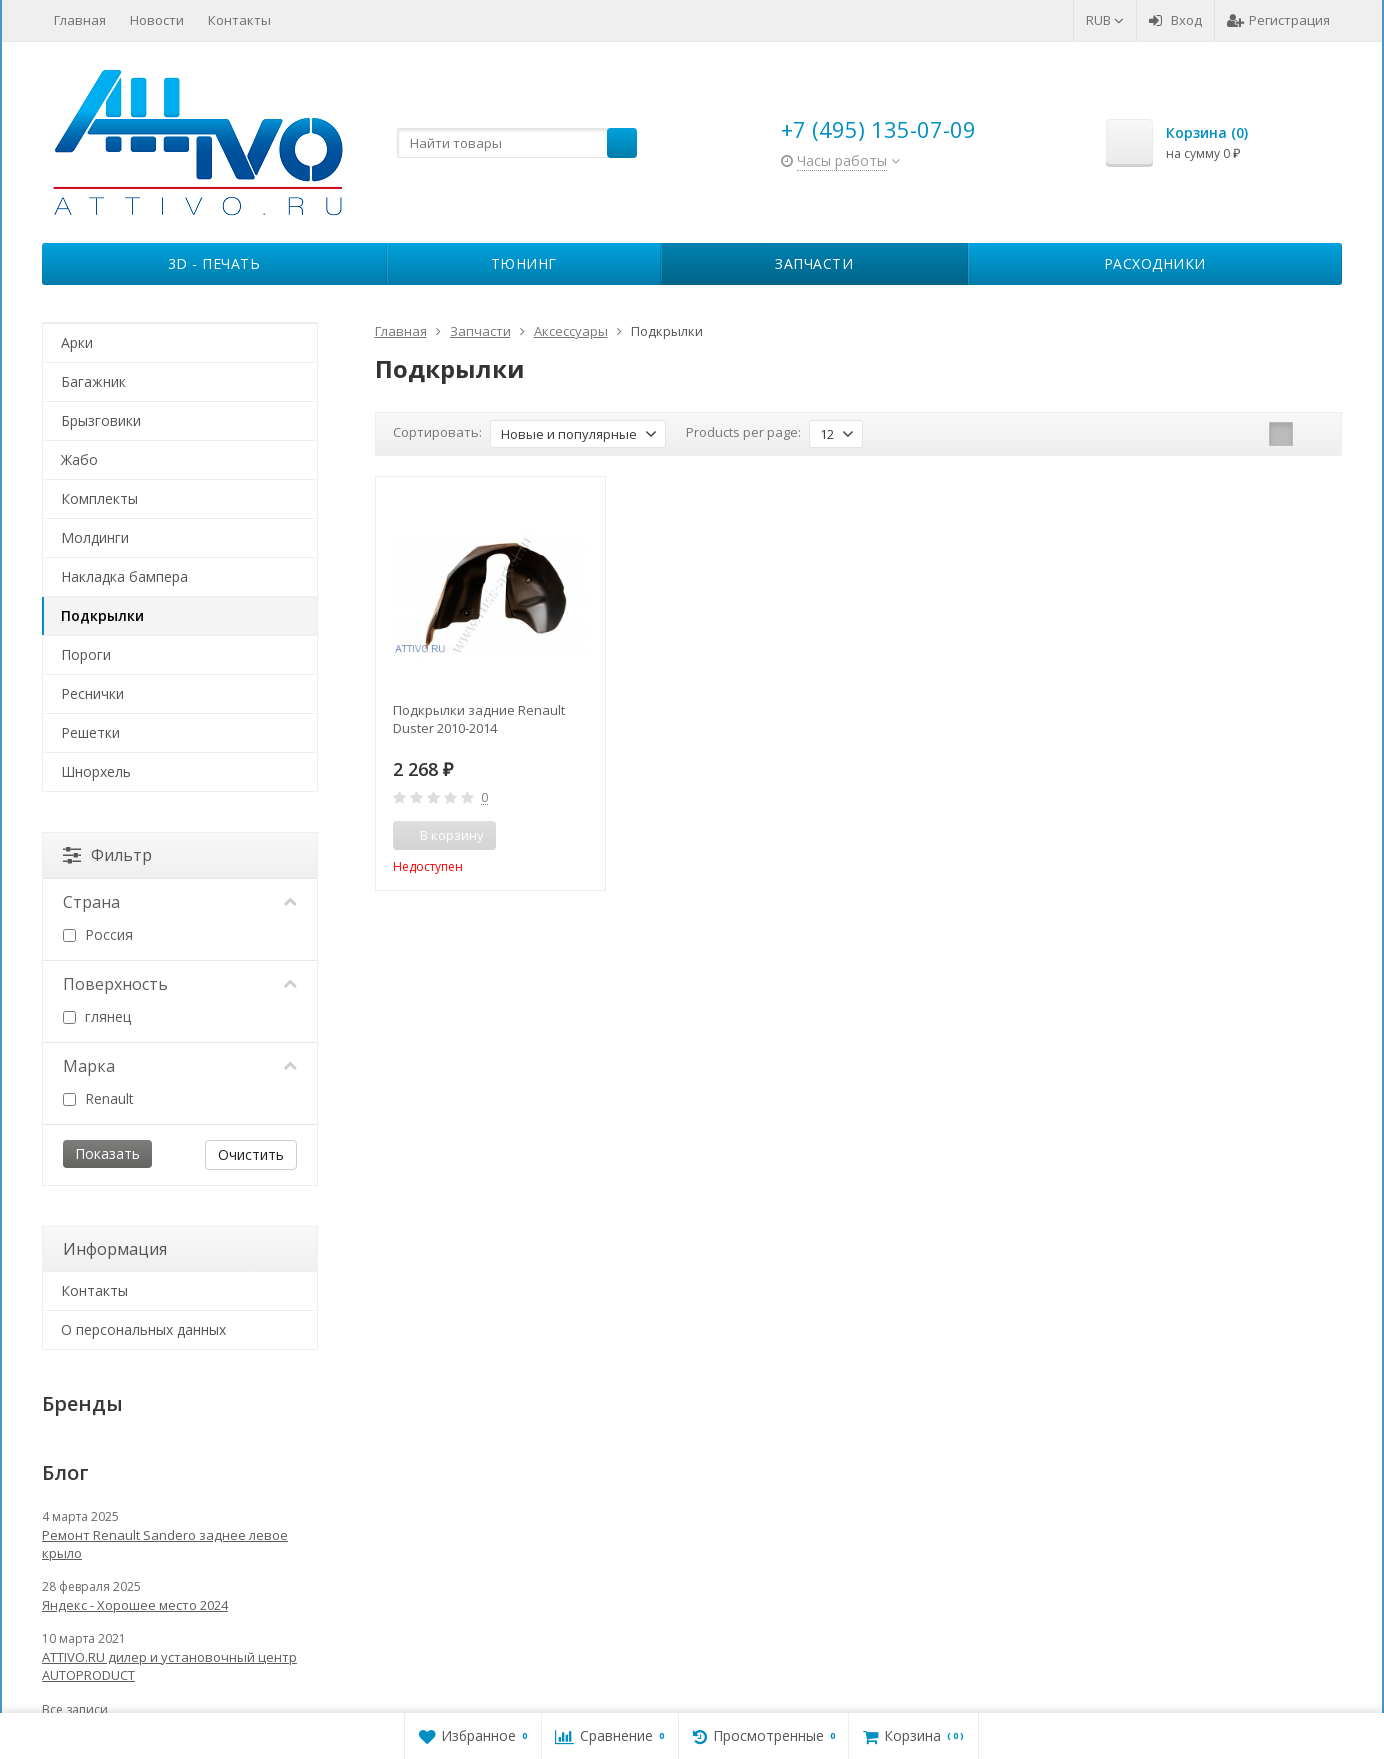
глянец (97, 1016)
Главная (80, 20)
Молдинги (95, 537)
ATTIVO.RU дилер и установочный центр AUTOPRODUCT (169, 1666)
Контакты (239, 20)
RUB (1105, 20)
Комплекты (99, 498)
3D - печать (214, 263)
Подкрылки (102, 615)
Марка (180, 1066)
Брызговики (101, 420)
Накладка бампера (124, 576)
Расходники (1155, 263)
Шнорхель (96, 771)
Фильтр (107, 855)
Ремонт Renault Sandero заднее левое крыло (165, 1544)
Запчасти (814, 263)
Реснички (92, 693)
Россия (98, 934)
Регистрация (1278, 20)
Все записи (75, 1709)
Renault (98, 1098)
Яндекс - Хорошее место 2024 (135, 1605)
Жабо (79, 459)
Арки (77, 342)
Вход (1175, 20)
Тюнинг (524, 263)
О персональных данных (143, 1329)
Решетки (90, 732)
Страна (180, 902)
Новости (157, 20)
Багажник (93, 381)
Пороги (86, 654)
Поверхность (180, 984)
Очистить (251, 1154)
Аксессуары (571, 331)
